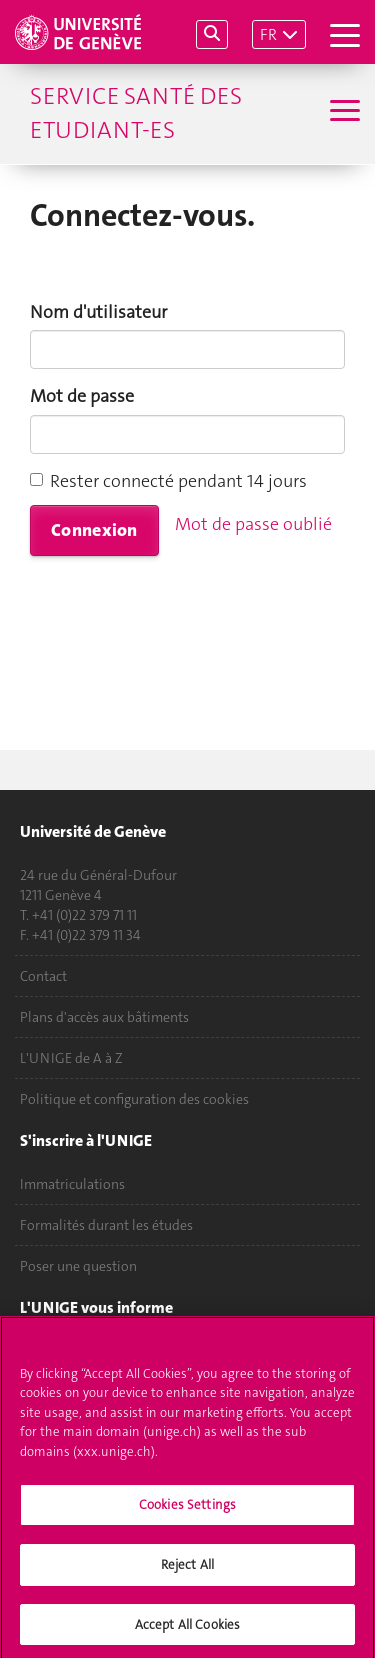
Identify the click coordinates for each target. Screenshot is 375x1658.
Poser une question (78, 1266)
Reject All (187, 1572)
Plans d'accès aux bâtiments (104, 1017)
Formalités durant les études (106, 1225)
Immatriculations (72, 1184)
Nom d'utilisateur (98, 312)
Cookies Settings (187, 1512)
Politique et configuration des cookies (134, 1099)
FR (268, 34)
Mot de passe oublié (253, 524)
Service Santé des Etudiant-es (136, 113)
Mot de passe (82, 396)
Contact (43, 976)
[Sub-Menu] (342, 113)
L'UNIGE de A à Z (71, 1058)
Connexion (94, 530)
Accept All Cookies (187, 1631)
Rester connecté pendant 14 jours (168, 481)
